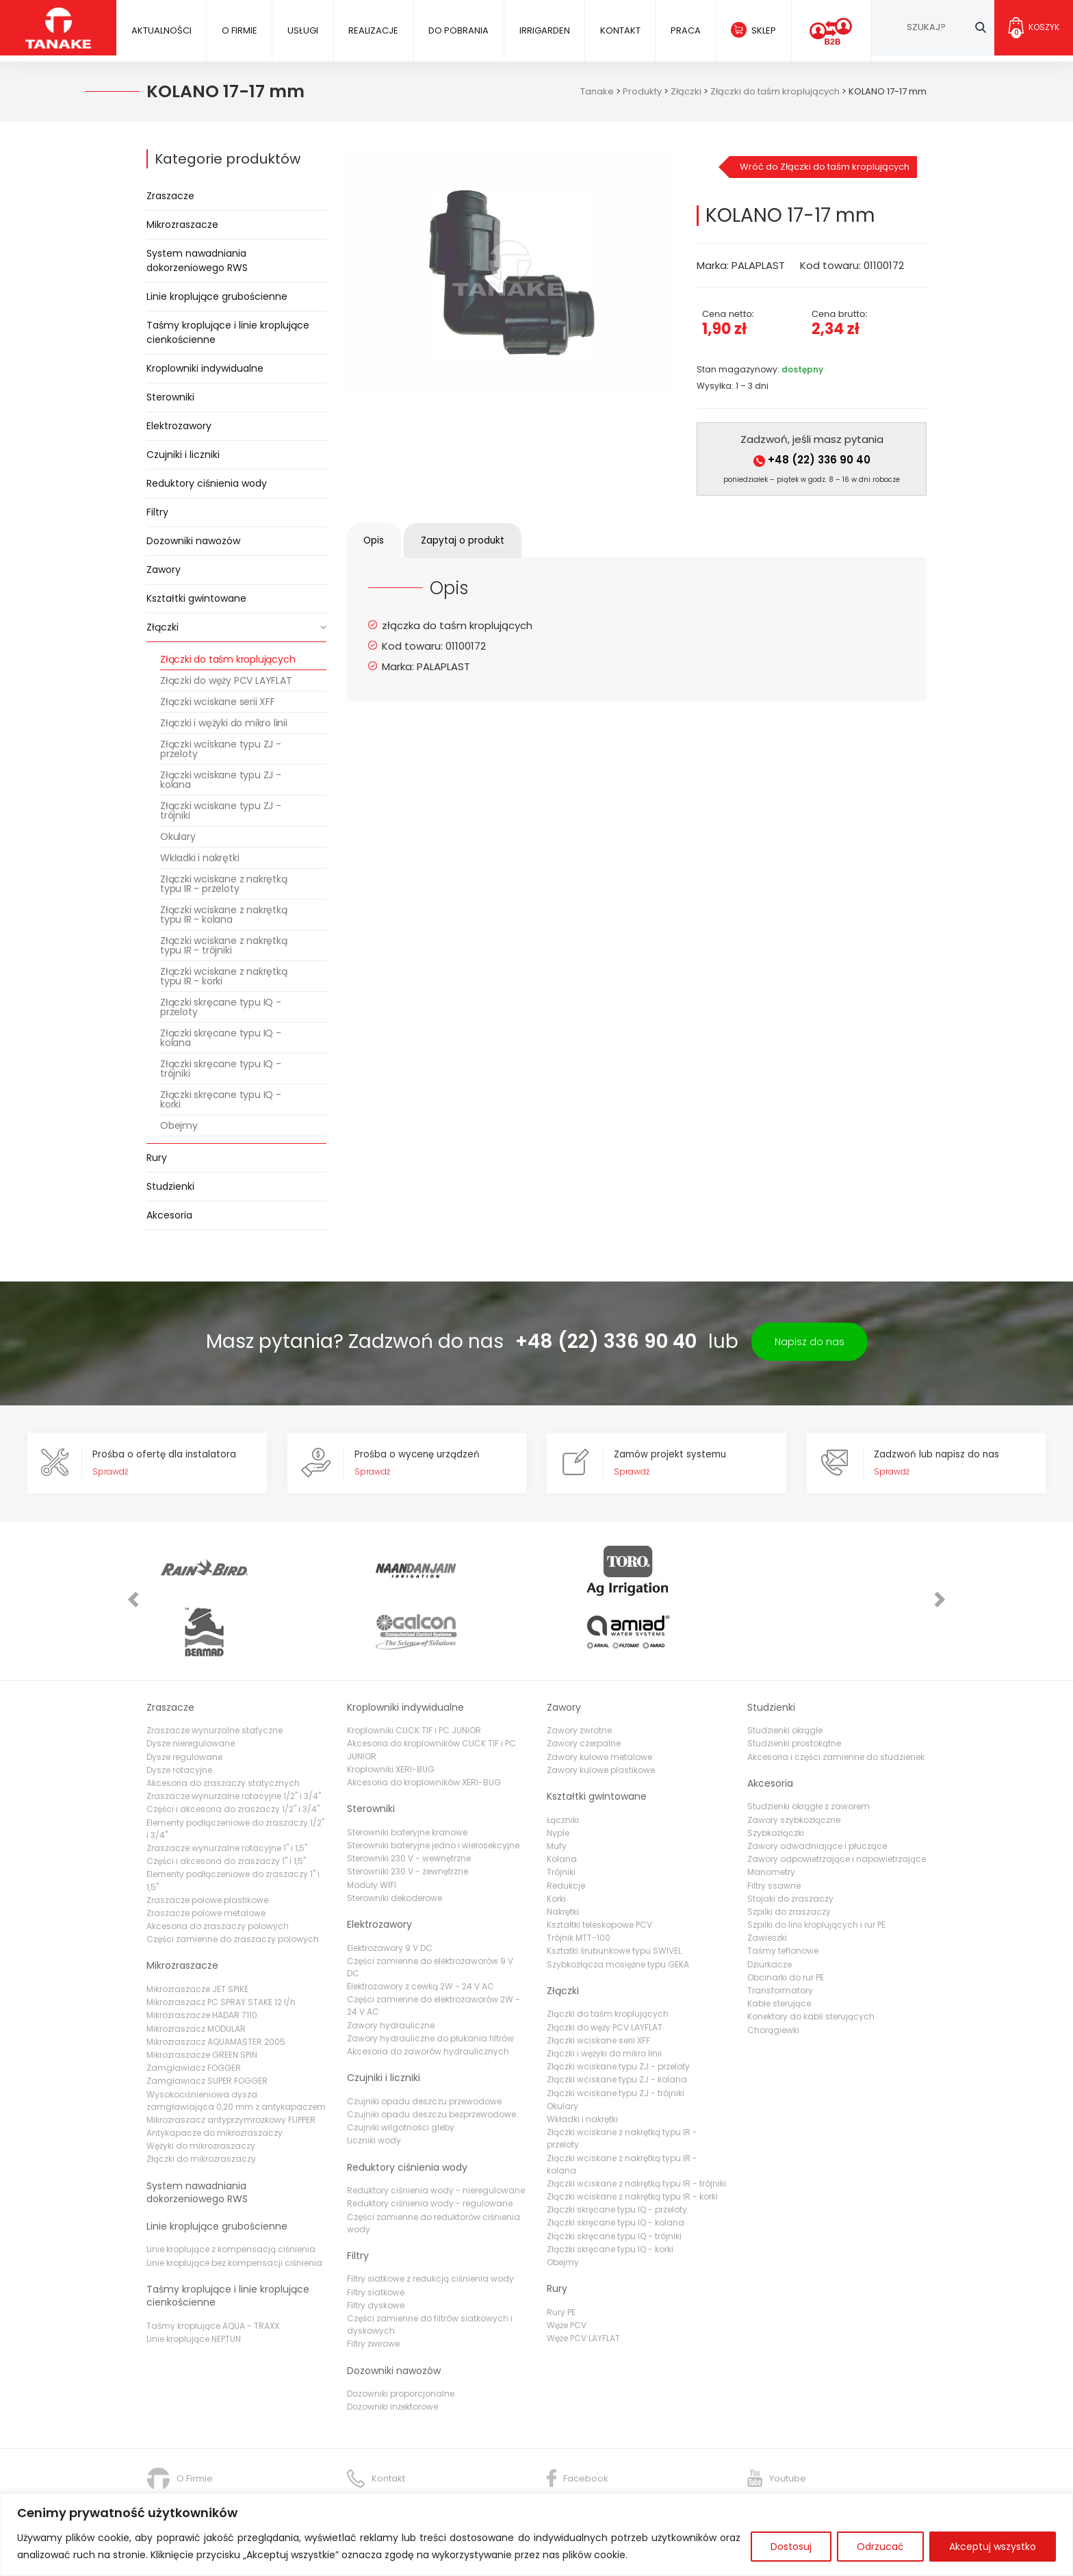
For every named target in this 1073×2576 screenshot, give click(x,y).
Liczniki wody (374, 2085)
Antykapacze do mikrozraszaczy (214, 2077)
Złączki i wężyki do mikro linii (223, 723)
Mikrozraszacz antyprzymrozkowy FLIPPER (230, 2064)
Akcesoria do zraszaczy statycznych (223, 1727)
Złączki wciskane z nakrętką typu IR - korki (223, 976)
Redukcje (566, 1829)
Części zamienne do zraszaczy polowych (232, 1883)
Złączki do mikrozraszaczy (201, 2103)
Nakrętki (563, 1856)
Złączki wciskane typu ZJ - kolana (220, 779)
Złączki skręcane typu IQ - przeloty (220, 1007)
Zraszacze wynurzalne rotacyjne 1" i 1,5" (226, 1792)
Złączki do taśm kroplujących (227, 659)
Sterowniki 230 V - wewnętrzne (409, 1803)
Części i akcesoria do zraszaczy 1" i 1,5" (226, 1805)
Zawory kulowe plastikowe (601, 1714)
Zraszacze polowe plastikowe (207, 1844)
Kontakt (618, 30)
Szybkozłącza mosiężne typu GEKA (618, 1909)
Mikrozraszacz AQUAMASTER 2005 (215, 1986)
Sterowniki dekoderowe (394, 1842)
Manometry (771, 1816)
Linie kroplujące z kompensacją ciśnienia (230, 2193)
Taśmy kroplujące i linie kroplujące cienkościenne (227, 332)
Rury (156, 1157)
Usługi (302, 30)
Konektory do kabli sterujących (811, 1961)
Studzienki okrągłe (785, 1675)
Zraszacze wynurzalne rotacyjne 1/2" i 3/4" (233, 1740)
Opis (378, 540)
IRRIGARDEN (542, 30)
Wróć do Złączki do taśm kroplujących (824, 166)
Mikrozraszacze (182, 224)
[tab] (378, 540)
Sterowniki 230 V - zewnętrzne (407, 1816)
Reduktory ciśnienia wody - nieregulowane (436, 2135)
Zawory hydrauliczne (391, 1969)
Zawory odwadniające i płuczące (817, 1790)
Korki (556, 1843)
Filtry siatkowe (375, 2237)
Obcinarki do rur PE (785, 1922)
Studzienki (170, 1186)
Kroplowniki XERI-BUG (391, 1714)
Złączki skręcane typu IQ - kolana (220, 1037)
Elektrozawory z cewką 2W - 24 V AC (420, 1931)
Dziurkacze (769, 1909)
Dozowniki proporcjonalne (400, 2338)
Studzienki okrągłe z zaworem (808, 1751)
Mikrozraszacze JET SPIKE (197, 1933)
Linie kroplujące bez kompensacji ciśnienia (234, 2206)
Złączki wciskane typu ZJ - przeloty (220, 749)
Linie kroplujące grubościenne (216, 296)
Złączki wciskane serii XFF (217, 702)
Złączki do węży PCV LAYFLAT (226, 680)
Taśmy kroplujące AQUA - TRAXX (212, 2270)
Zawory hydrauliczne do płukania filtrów (430, 1983)
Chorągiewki (773, 1974)
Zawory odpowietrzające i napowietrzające (836, 1803)
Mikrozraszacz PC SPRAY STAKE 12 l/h (221, 1946)
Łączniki (563, 1764)
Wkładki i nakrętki (199, 858)
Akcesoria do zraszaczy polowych (217, 1870)
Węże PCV (566, 2269)
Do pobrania (457, 30)
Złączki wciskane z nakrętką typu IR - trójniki (223, 945)
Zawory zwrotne (579, 1675)
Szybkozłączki (775, 1777)
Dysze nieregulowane (190, 1688)
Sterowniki (170, 397)
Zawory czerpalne (584, 1688)
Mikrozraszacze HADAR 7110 (201, 1959)
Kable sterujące (779, 1948)
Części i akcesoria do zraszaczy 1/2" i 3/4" (233, 1753)
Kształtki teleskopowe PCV (599, 1869)
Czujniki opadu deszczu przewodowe (424, 2046)
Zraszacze (170, 196)
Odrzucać (880, 2546)
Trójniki (561, 1816)
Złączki (162, 627)
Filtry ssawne (774, 1829)
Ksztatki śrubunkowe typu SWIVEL (614, 1895)
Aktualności (161, 30)
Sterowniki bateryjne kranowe (407, 1777)
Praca (683, 30)
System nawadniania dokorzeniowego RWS (197, 260)
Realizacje (372, 30)
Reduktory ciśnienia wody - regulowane (430, 2148)
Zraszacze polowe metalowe (206, 1857)
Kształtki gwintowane (196, 598)
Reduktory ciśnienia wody (206, 483)
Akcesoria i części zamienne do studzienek (836, 1701)
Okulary (178, 836)
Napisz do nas (809, 1342)
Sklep (761, 30)
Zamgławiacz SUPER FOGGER (207, 2025)
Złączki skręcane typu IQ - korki (220, 1099)
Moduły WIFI (371, 1829)
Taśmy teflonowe (782, 1895)
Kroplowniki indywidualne (204, 368)
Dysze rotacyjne (179, 1714)
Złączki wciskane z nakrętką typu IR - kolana (223, 914)
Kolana (562, 1803)
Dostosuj (791, 2546)
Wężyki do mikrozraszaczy (200, 2090)
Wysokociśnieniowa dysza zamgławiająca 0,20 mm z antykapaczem (236, 2044)
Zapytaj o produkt (474, 540)
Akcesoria (169, 1215)
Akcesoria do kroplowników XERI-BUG (424, 1727)
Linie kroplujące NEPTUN (193, 2283)
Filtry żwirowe (373, 2288)
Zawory (163, 569)
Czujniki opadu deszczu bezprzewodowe (431, 2059)
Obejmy (179, 1125)
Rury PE (561, 2256)
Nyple (558, 1777)
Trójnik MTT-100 (578, 1882)
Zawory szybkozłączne (793, 1764)
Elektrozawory (178, 426)
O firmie (239, 30)
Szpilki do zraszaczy (789, 1856)
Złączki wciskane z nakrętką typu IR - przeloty (223, 883)
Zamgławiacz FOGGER (193, 2012)
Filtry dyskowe (375, 2250)
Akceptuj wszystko (992, 2546)
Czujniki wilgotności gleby (400, 2072)
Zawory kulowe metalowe (599, 1701)
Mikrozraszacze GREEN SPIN (201, 1999)
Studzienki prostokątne (794, 1688)
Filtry (157, 512)
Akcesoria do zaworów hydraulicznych (428, 1996)
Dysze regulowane (184, 1701)
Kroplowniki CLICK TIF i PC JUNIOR (414, 1675)
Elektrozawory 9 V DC (389, 1892)
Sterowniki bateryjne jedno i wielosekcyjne (433, 1790)
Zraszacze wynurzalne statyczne (214, 1675)
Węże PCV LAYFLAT (583, 2282)
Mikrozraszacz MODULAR (196, 1972)
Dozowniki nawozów (193, 541)
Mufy (557, 1790)
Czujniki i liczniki (183, 454)
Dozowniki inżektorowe (392, 2351)
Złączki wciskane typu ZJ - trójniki (220, 810)
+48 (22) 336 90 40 (811, 459)
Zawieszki (767, 1882)
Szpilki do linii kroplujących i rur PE (816, 1869)
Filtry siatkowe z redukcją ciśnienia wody (430, 2223)
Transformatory (780, 1935)
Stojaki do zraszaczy (790, 1843)
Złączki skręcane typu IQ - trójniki (220, 1068)
